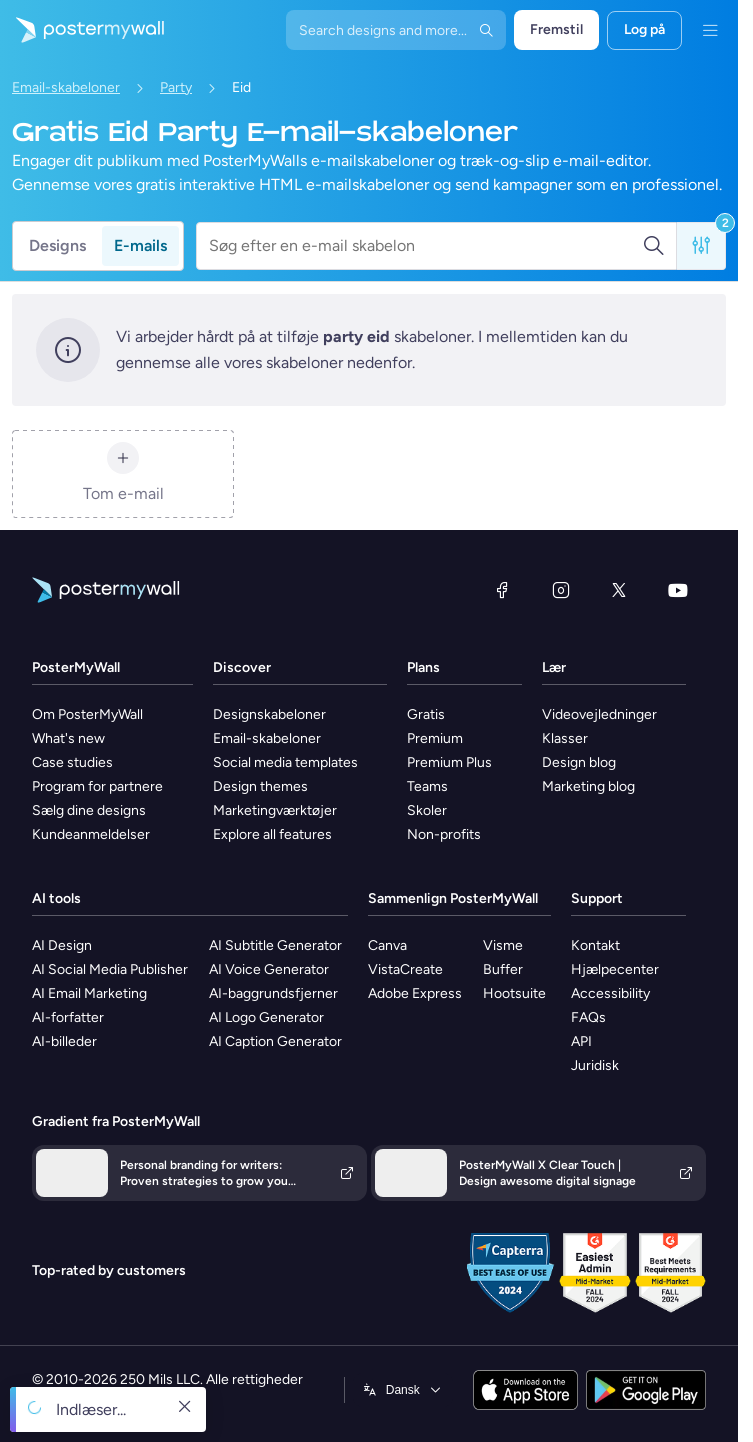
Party (176, 87)
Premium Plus (449, 762)
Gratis (426, 714)
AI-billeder (64, 1041)
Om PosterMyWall (87, 714)
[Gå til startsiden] (82, 30)
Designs (57, 245)
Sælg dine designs (89, 810)
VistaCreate (405, 969)
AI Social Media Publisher (110, 969)
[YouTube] (678, 590)
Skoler (427, 810)
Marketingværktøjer (275, 810)
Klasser (565, 738)
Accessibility (610, 993)
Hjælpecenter (615, 969)
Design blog (579, 762)
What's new (68, 738)
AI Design (62, 945)
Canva (387, 945)
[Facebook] (502, 590)
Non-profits (444, 834)
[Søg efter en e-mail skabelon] (425, 246)
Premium (435, 738)
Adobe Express (415, 993)
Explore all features (272, 834)
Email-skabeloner (66, 87)
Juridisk (595, 1065)
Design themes (260, 786)
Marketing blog (588, 786)
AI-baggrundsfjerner (273, 993)
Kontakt (595, 945)
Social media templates (285, 762)
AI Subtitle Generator (275, 945)
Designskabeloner (269, 714)
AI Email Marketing (89, 993)
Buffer (503, 969)
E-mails (140, 245)
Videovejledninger (599, 714)
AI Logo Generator (266, 1017)
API (581, 1041)
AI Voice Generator (269, 969)
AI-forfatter (68, 1017)
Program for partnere (97, 786)
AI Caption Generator (275, 1041)
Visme (503, 945)
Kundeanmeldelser (91, 834)
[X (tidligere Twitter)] (619, 590)
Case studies (72, 762)
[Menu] (710, 30)
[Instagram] (561, 590)
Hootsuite (514, 993)
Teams (427, 786)
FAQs (588, 1017)
